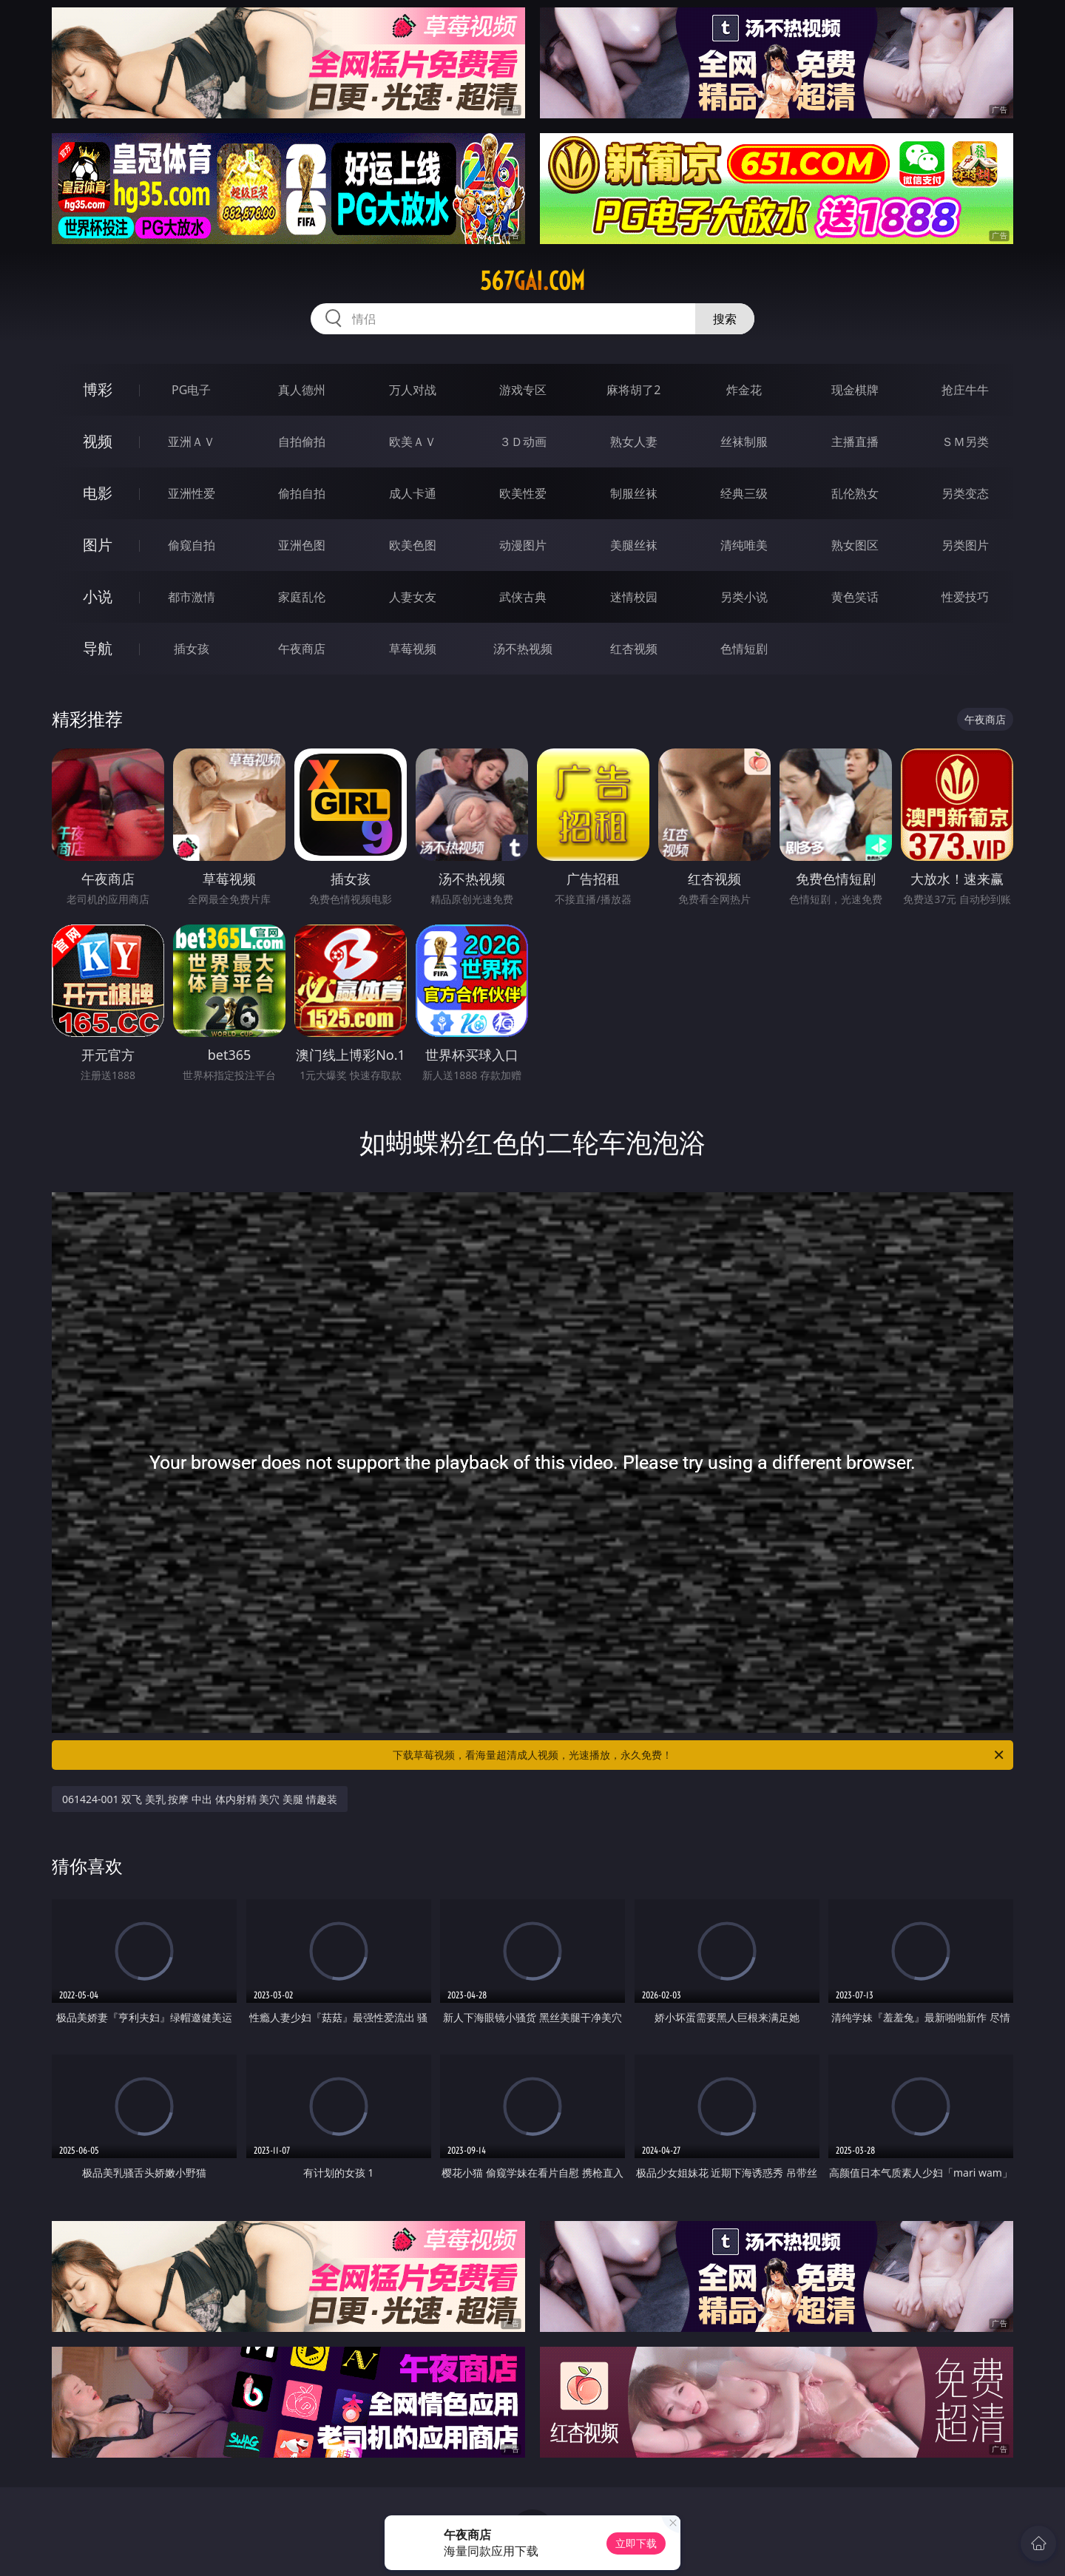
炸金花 (744, 390)
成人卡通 (412, 493)
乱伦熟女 (855, 493)
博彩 (97, 389)
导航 (97, 648)
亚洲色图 (301, 545)
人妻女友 (412, 597)
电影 (97, 493)
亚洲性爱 (191, 493)
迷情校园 (633, 597)
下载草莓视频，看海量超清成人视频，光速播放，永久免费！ (699, 1755)
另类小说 (744, 597)
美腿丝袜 (633, 545)
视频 (97, 441)
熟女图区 (855, 545)
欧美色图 (412, 545)
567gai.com (532, 281)
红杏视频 (633, 648)
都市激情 (191, 597)
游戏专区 (523, 390)
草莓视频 (412, 648)
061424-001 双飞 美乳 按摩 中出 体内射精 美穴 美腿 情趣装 (199, 1799)
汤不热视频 (522, 648)
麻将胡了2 (633, 390)
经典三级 (744, 493)
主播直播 (855, 441)
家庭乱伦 (301, 597)
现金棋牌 (855, 390)
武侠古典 (523, 597)
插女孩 (191, 648)
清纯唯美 (744, 545)
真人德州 (301, 390)
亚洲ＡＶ (191, 441)
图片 (97, 545)
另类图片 (965, 545)
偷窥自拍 (191, 545)
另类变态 (965, 493)
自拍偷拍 (301, 441)
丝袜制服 (744, 441)
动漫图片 (523, 545)
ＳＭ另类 (965, 441)
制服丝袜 (633, 493)
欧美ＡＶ (412, 441)
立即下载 (636, 2543)
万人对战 (412, 390)
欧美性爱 (523, 493)
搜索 (725, 319)
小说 (97, 596)
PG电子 (191, 390)
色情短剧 (744, 648)
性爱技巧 (965, 597)
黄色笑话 (855, 597)
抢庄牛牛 (965, 390)
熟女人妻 (633, 441)
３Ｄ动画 (523, 441)
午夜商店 (301, 648)
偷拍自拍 (301, 493)
